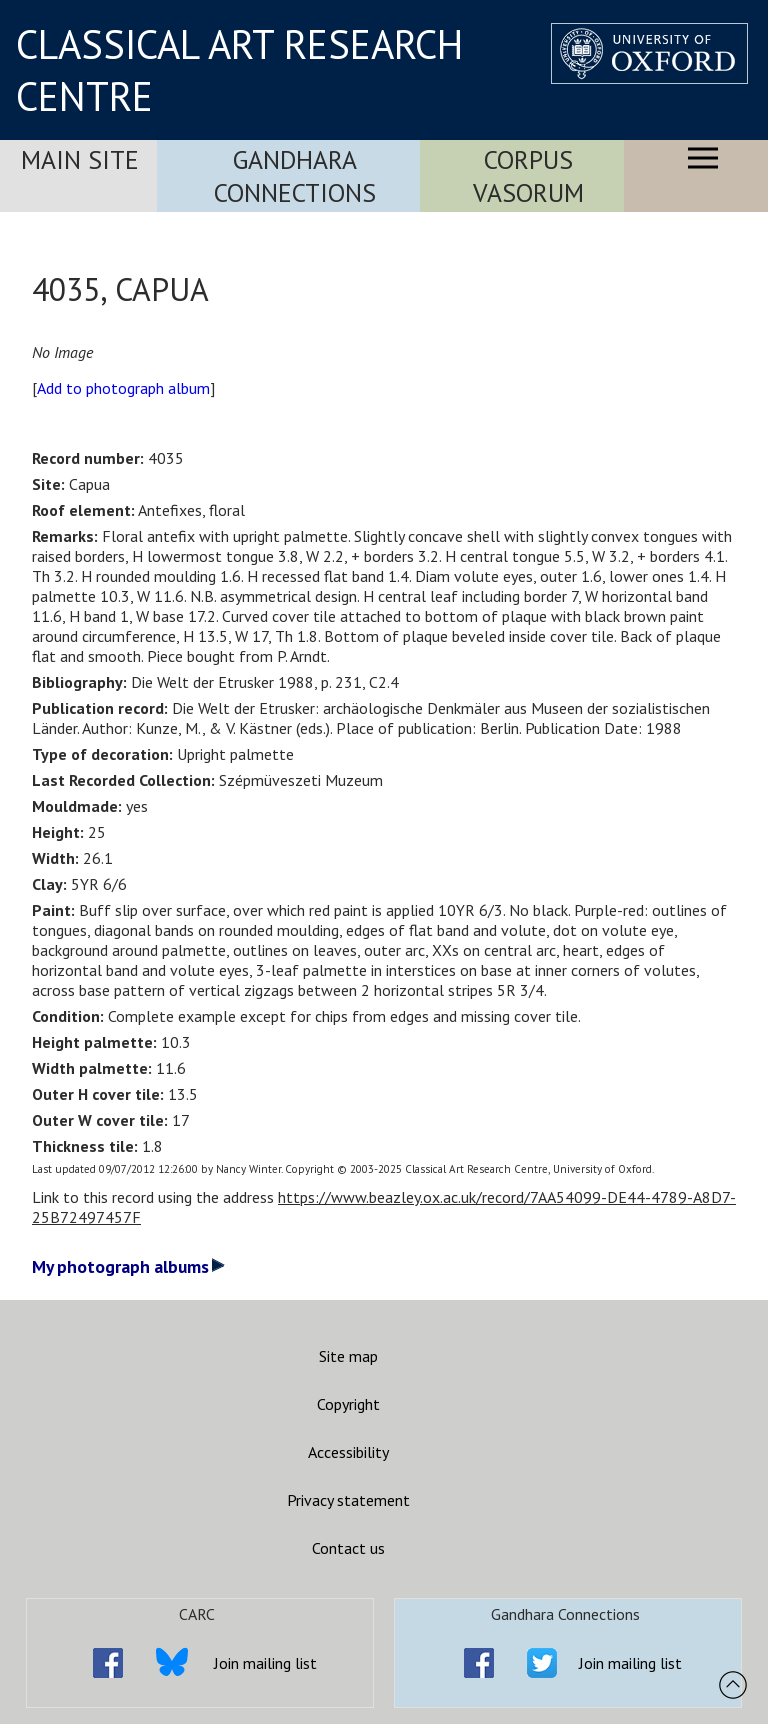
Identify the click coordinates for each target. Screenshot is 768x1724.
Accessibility (348, 1452)
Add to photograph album (123, 388)
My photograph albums (128, 1266)
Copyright (348, 1404)
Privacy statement (348, 1500)
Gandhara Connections (295, 176)
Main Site (80, 159)
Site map (348, 1356)
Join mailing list (265, 1663)
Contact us (348, 1548)
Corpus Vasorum (528, 176)
